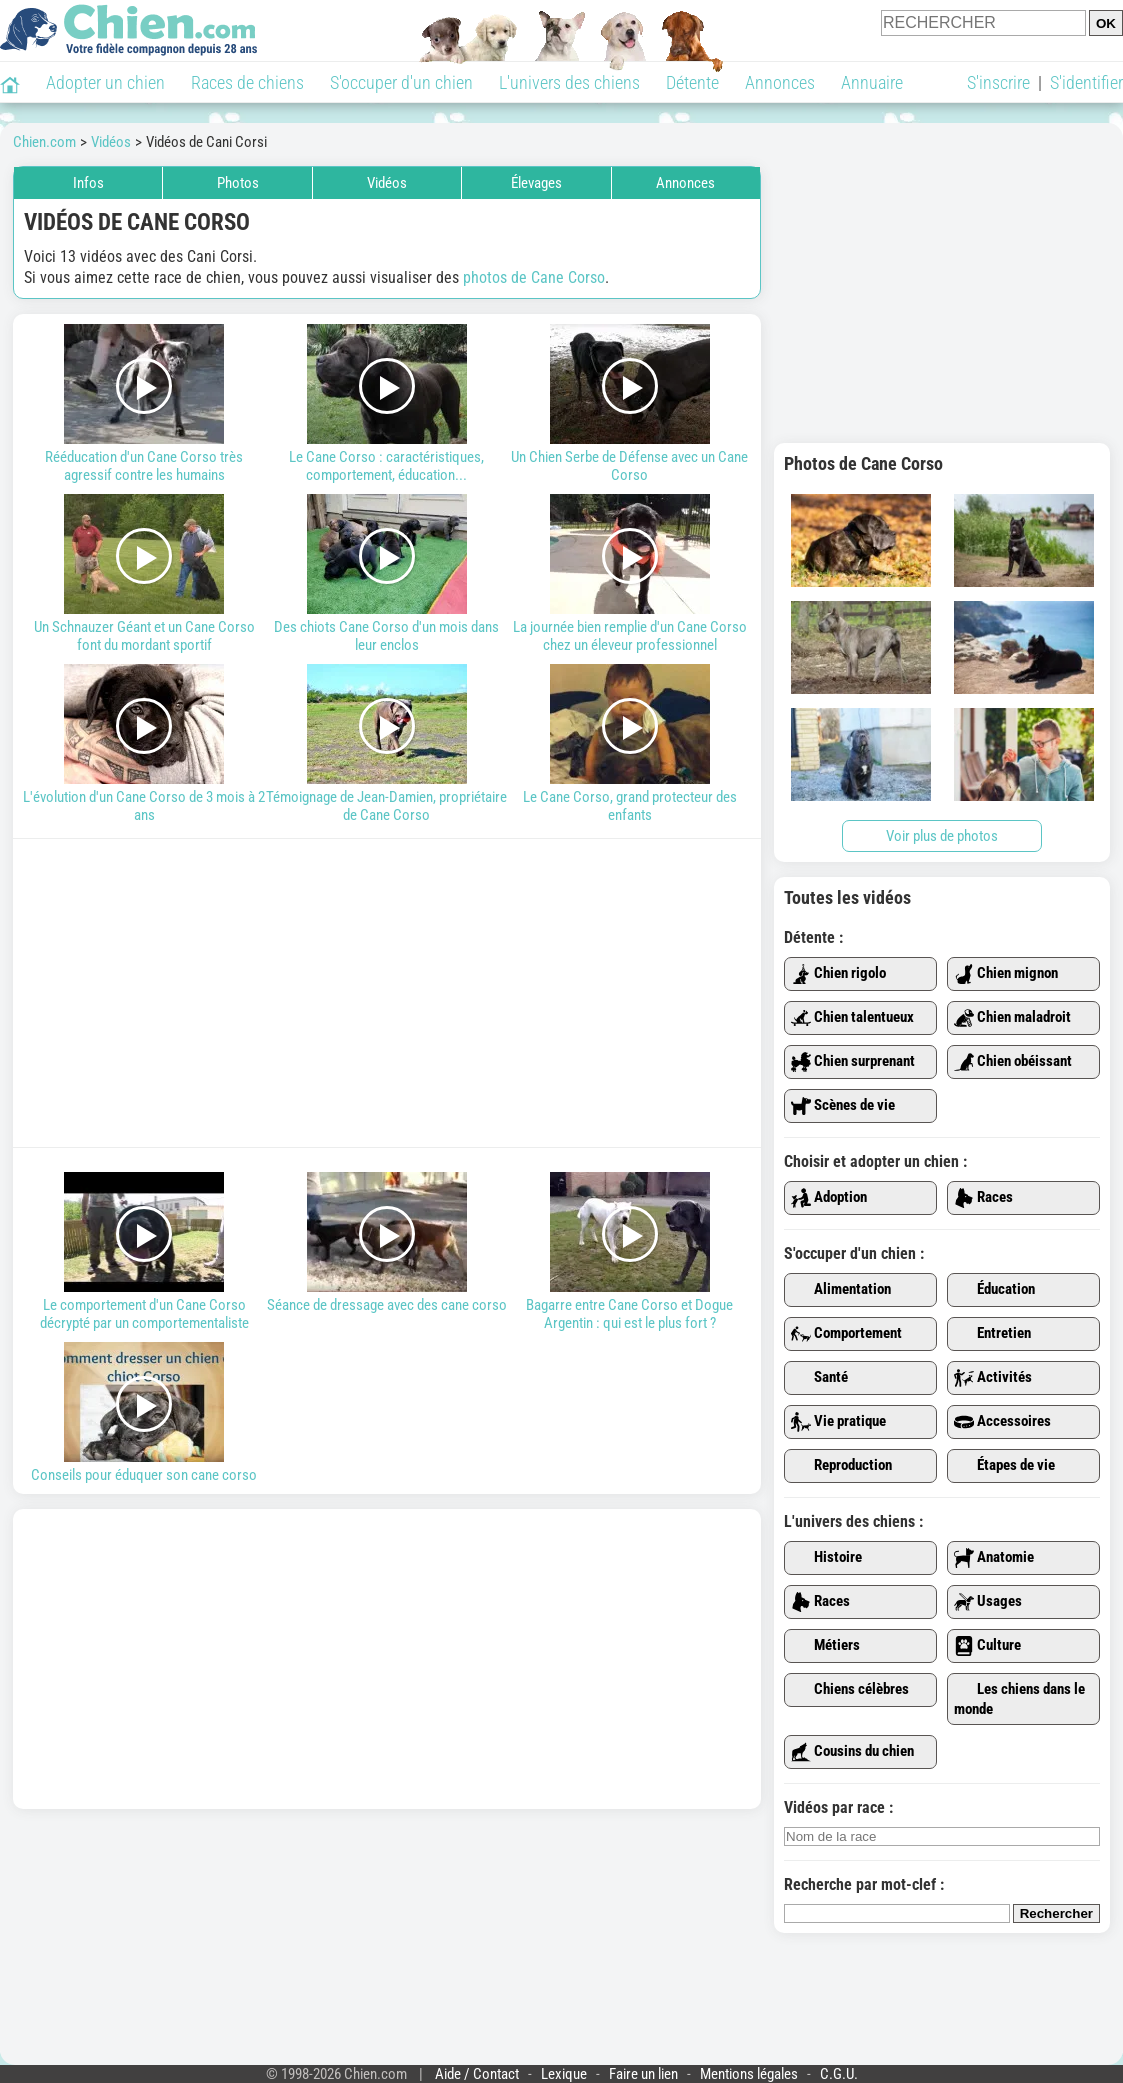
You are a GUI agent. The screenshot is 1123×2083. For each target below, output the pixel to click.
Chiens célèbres (850, 1690)
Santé (819, 1378)
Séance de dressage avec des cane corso (387, 1243)
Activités (993, 1378)
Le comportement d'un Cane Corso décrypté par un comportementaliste (144, 1252)
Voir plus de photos (942, 836)
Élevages (536, 183)
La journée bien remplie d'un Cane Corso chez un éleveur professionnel (629, 574)
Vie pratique (838, 1422)
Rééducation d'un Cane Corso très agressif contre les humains (144, 404)
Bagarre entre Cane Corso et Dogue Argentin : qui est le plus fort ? (629, 1252)
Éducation (994, 1290)
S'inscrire (998, 82)
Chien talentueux (852, 1018)
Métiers (825, 1646)
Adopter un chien (105, 82)
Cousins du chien (852, 1752)
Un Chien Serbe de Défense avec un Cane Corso (629, 404)
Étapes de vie (1004, 1466)
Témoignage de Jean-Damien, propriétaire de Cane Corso (387, 744)
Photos (238, 183)
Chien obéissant (1013, 1062)
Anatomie (994, 1558)
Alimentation (841, 1290)
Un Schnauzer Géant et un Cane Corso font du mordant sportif (144, 574)
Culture (987, 1646)
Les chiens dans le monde (1019, 1699)
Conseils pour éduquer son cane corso (144, 1413)
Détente (692, 82)
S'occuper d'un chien (401, 82)
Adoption (829, 1198)
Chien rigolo (838, 974)
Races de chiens (247, 82)
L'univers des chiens (569, 82)
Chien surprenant (853, 1062)
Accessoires (1002, 1422)
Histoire (826, 1558)
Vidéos (387, 183)
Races (983, 1198)
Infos (88, 183)
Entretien (992, 1334)
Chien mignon (1006, 974)
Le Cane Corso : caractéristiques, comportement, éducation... (387, 404)
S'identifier (1086, 82)
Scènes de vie (843, 1106)
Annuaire (872, 82)
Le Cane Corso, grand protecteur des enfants (629, 744)
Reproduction (841, 1466)
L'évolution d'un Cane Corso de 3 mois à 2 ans (144, 744)
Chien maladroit (1012, 1018)
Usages (988, 1602)
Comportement (846, 1334)
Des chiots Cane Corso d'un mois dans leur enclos (387, 574)
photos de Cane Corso (534, 277)
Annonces (780, 82)
